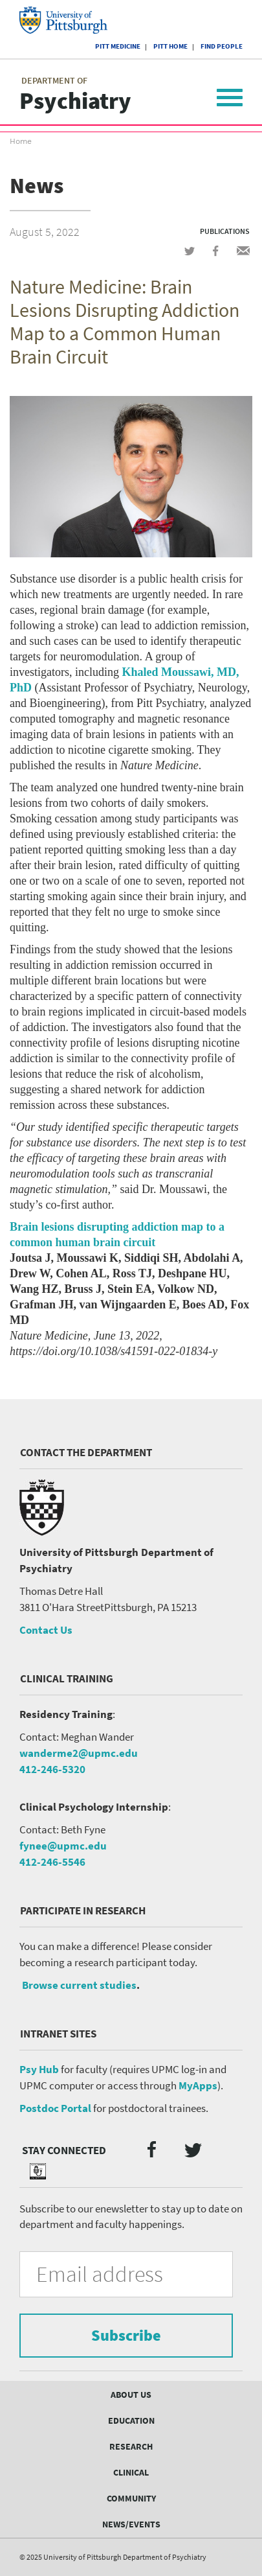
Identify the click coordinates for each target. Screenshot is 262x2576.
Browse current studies (79, 1985)
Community (131, 2498)
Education (131, 2420)
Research (131, 2446)
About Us (131, 2394)
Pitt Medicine (117, 46)
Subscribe (126, 2335)
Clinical (131, 2472)
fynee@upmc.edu (63, 1846)
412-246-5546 (52, 1862)
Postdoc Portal (55, 2108)
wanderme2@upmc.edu (78, 1753)
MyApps (198, 2085)
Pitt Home (170, 46)
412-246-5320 (52, 1769)
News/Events (131, 2524)
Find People (222, 46)
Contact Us (45, 1630)
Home (21, 141)
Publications (225, 231)
